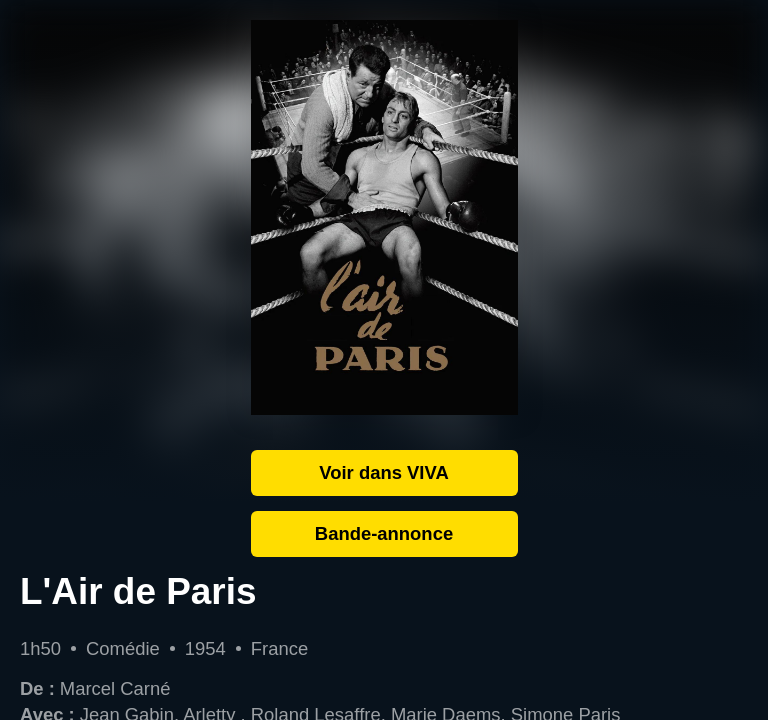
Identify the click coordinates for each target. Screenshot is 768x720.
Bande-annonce (384, 533)
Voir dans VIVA (383, 472)
